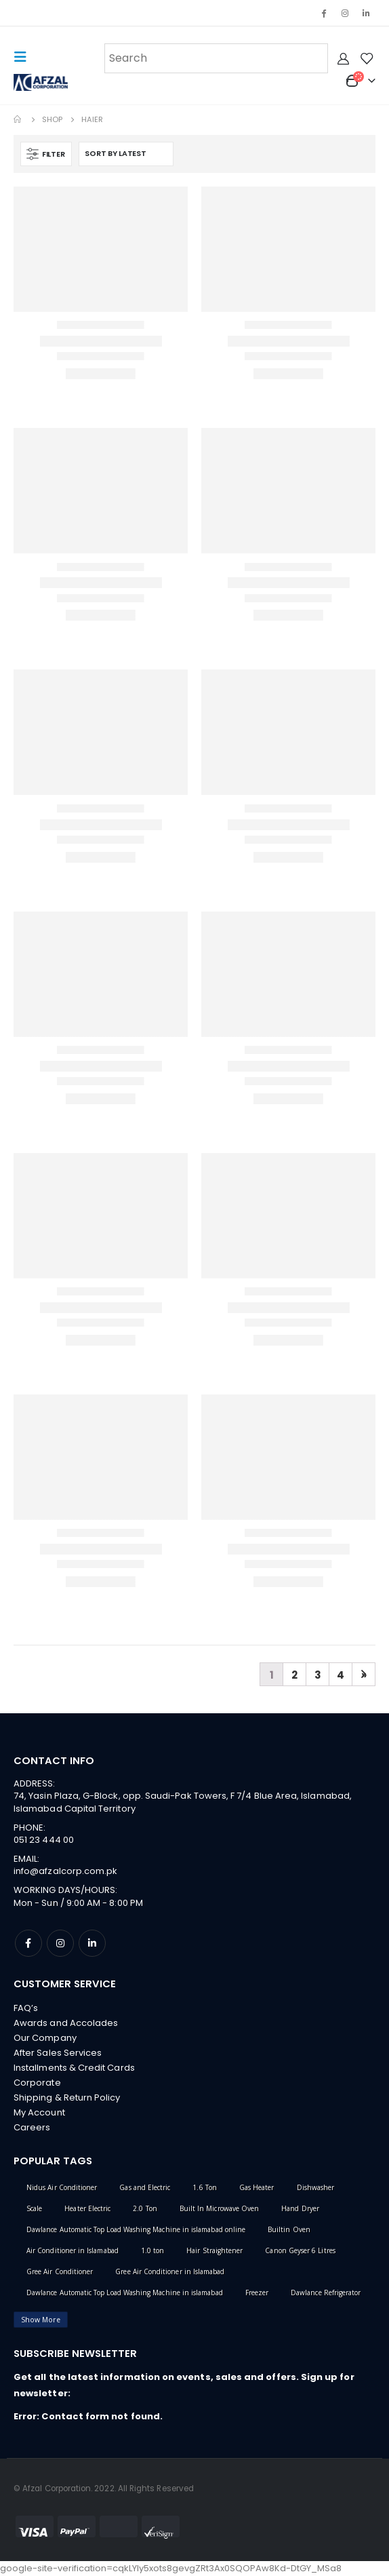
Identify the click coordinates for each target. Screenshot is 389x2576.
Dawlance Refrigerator (326, 2292)
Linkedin (92, 1943)
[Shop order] (126, 154)
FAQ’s (26, 2008)
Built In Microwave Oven (220, 2208)
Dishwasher (316, 2187)
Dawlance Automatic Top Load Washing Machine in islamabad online (135, 2229)
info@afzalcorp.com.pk (65, 1871)
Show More (40, 2319)
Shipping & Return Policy (67, 2097)
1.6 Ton (204, 2187)
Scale (34, 2208)
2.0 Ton (145, 2208)
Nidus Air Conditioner (61, 2187)
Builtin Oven (289, 2229)
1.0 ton (152, 2250)
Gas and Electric (144, 2187)
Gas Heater (256, 2187)
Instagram (60, 1943)
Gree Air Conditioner (59, 2271)
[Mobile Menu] (24, 57)
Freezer (256, 2292)
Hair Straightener (214, 2250)
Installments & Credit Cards (74, 2067)
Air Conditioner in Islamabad (72, 2250)
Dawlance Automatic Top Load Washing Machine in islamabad (124, 2292)
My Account (39, 2112)
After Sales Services (58, 2052)
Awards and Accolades (66, 2022)
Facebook (28, 1943)
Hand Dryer (300, 2208)
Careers (32, 2127)
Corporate (37, 2082)
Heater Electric (87, 2208)
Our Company (45, 2037)
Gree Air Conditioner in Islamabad (169, 2271)
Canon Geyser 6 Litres (300, 2250)
